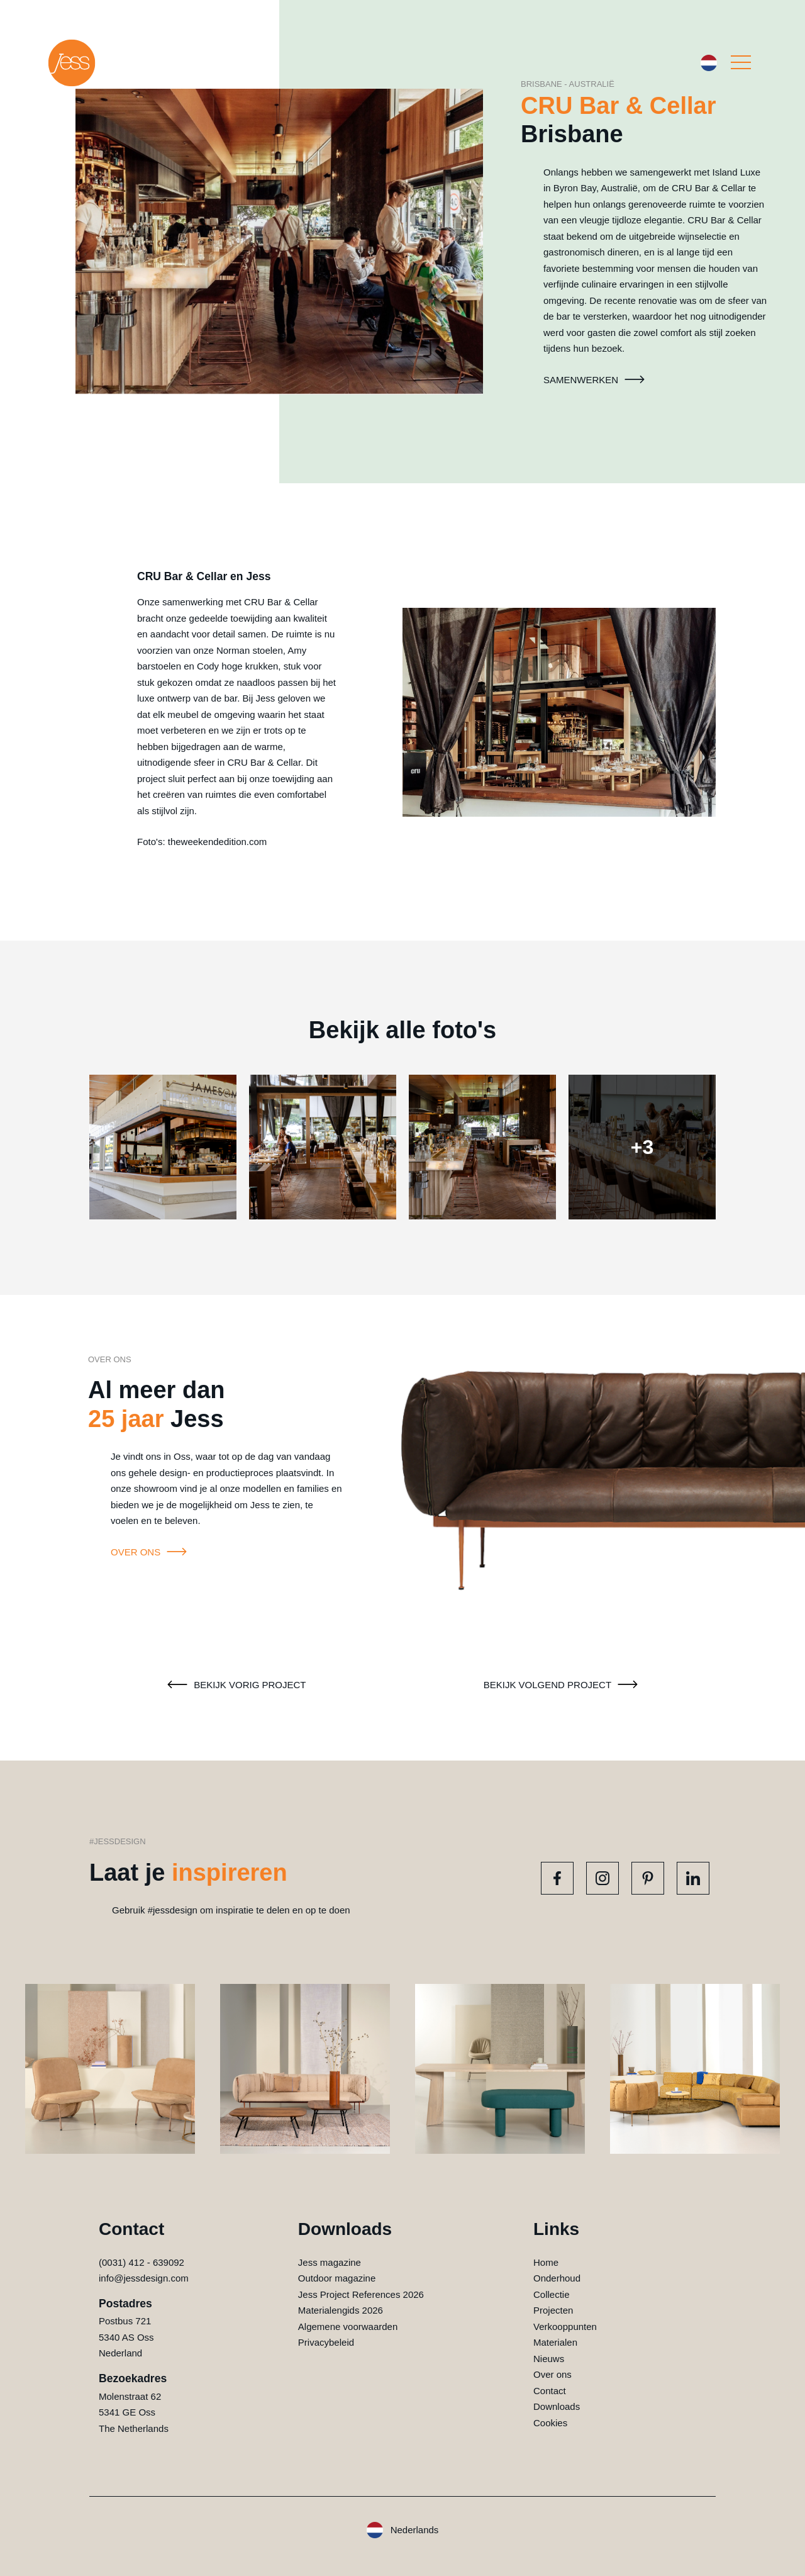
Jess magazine (329, 2262)
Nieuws (548, 2358)
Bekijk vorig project (235, 1685)
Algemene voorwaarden (347, 2326)
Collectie (551, 2294)
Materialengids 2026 (340, 2310)
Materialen (555, 2342)
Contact (549, 2390)
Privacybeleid (326, 2342)
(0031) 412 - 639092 (141, 2262)
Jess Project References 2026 (361, 2294)
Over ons (151, 1552)
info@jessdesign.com (144, 2278)
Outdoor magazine (336, 2278)
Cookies (550, 2422)
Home (545, 2262)
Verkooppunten (565, 2326)
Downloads (556, 2406)
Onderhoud (556, 2278)
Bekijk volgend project (562, 1685)
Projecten (553, 2310)
